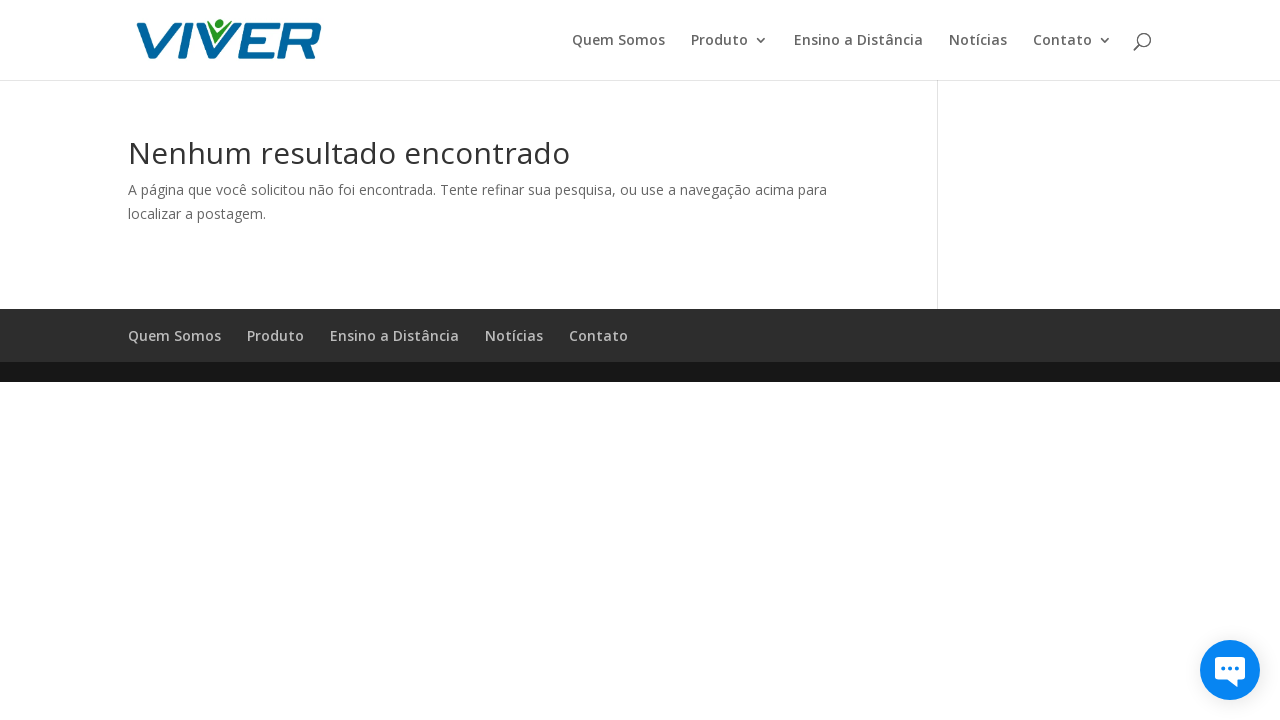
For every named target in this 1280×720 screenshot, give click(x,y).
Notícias (978, 41)
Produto (719, 41)
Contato (1062, 41)
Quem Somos (618, 41)
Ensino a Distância (858, 41)
